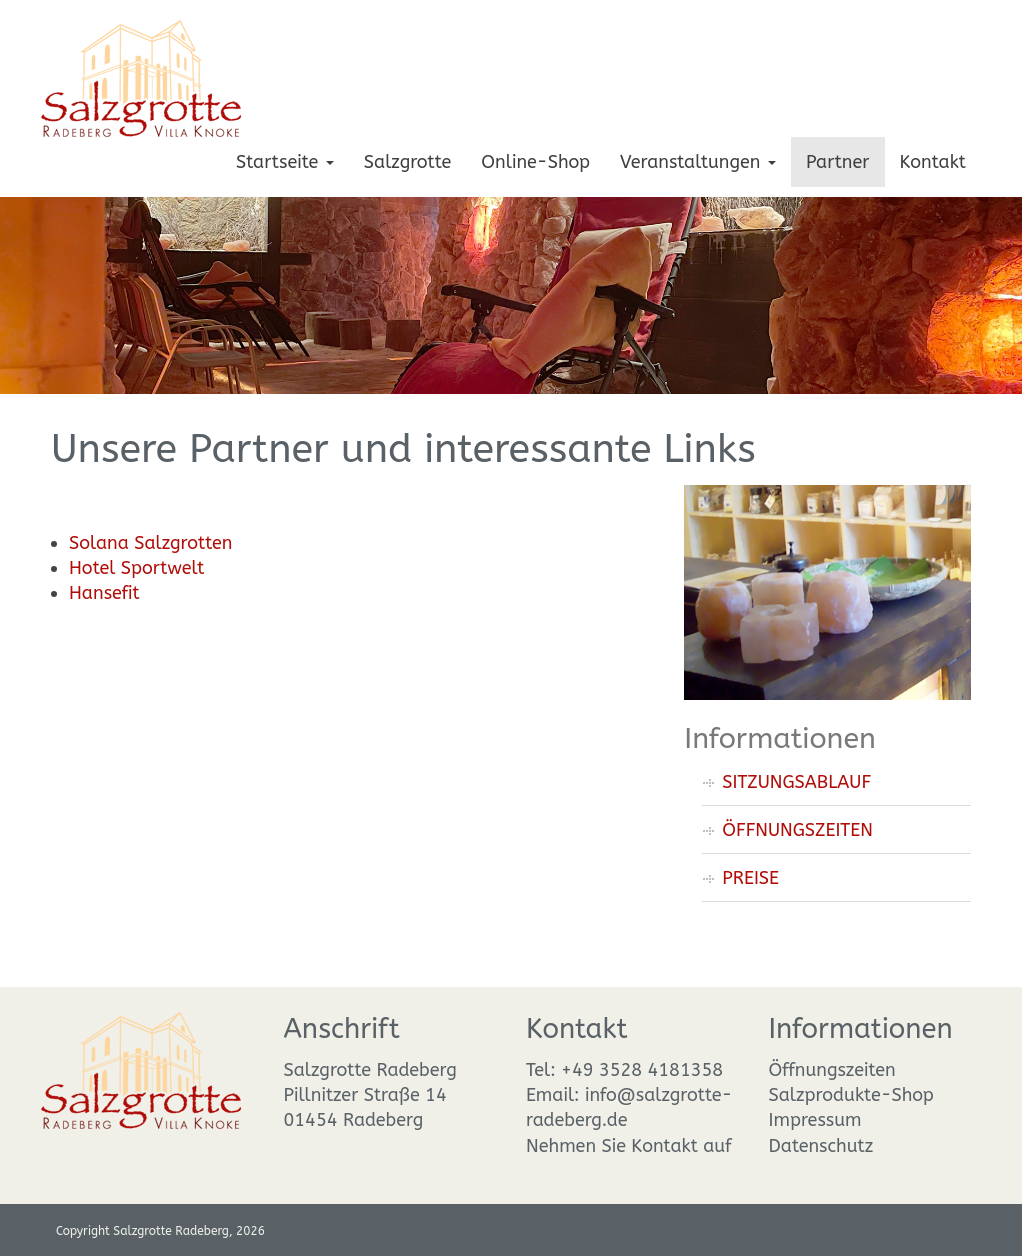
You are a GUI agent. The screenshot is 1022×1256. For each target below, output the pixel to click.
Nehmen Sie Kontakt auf (629, 1146)
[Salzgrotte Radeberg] (141, 77)
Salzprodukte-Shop (851, 1095)
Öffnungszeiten (832, 1070)
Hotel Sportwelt (136, 568)
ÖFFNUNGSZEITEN (797, 830)
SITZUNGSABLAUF (796, 782)
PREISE (750, 878)
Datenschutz (821, 1146)
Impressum (815, 1120)
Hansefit (104, 593)
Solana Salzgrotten (150, 543)
